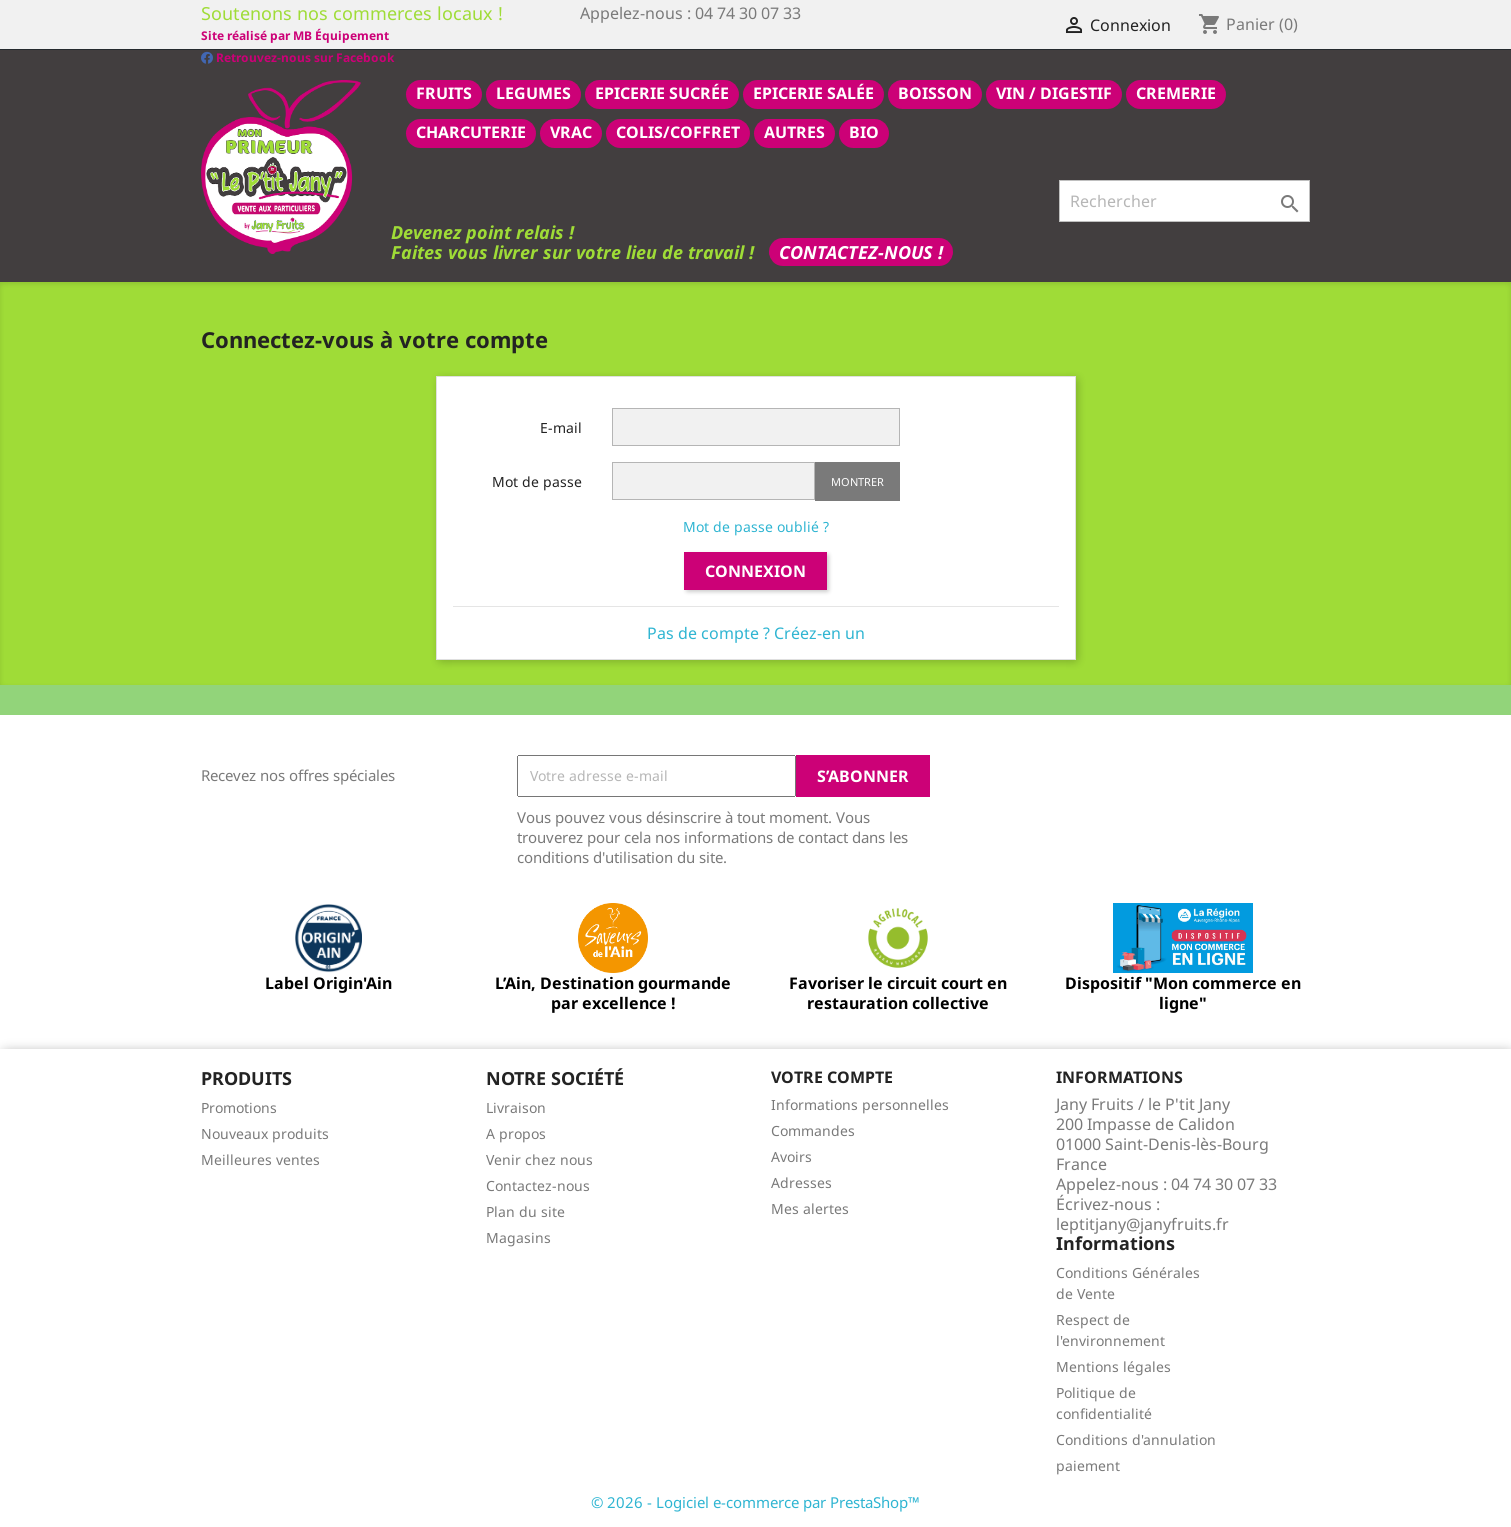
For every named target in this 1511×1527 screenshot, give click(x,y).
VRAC (571, 131)
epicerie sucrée (662, 92)
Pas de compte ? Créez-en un (756, 632)
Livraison (516, 1106)
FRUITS (444, 92)
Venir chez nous (539, 1158)
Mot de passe (537, 480)
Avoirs (791, 1155)
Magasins (518, 1236)
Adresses (801, 1181)
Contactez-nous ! (861, 251)
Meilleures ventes (260, 1158)
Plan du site (525, 1210)
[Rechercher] (1184, 200)
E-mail (561, 426)
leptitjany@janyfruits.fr (1142, 1223)
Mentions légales (1113, 1365)
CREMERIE (1176, 92)
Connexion (755, 570)
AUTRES (794, 131)
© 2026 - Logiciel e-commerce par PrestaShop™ (755, 1501)
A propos (516, 1132)
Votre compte (832, 1076)
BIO (864, 131)
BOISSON (935, 92)
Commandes (813, 1129)
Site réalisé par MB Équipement (674, 35)
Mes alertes (810, 1207)
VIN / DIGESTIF (1054, 92)
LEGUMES (533, 92)
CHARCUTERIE (471, 131)
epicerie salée (813, 92)
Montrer (857, 480)
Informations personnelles (860, 1103)
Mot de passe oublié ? (756, 525)
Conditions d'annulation (1136, 1438)
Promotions (239, 1106)
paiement (1088, 1464)
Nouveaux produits (265, 1132)
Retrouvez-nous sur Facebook (297, 34)
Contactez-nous (538, 1184)
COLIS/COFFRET (678, 131)
